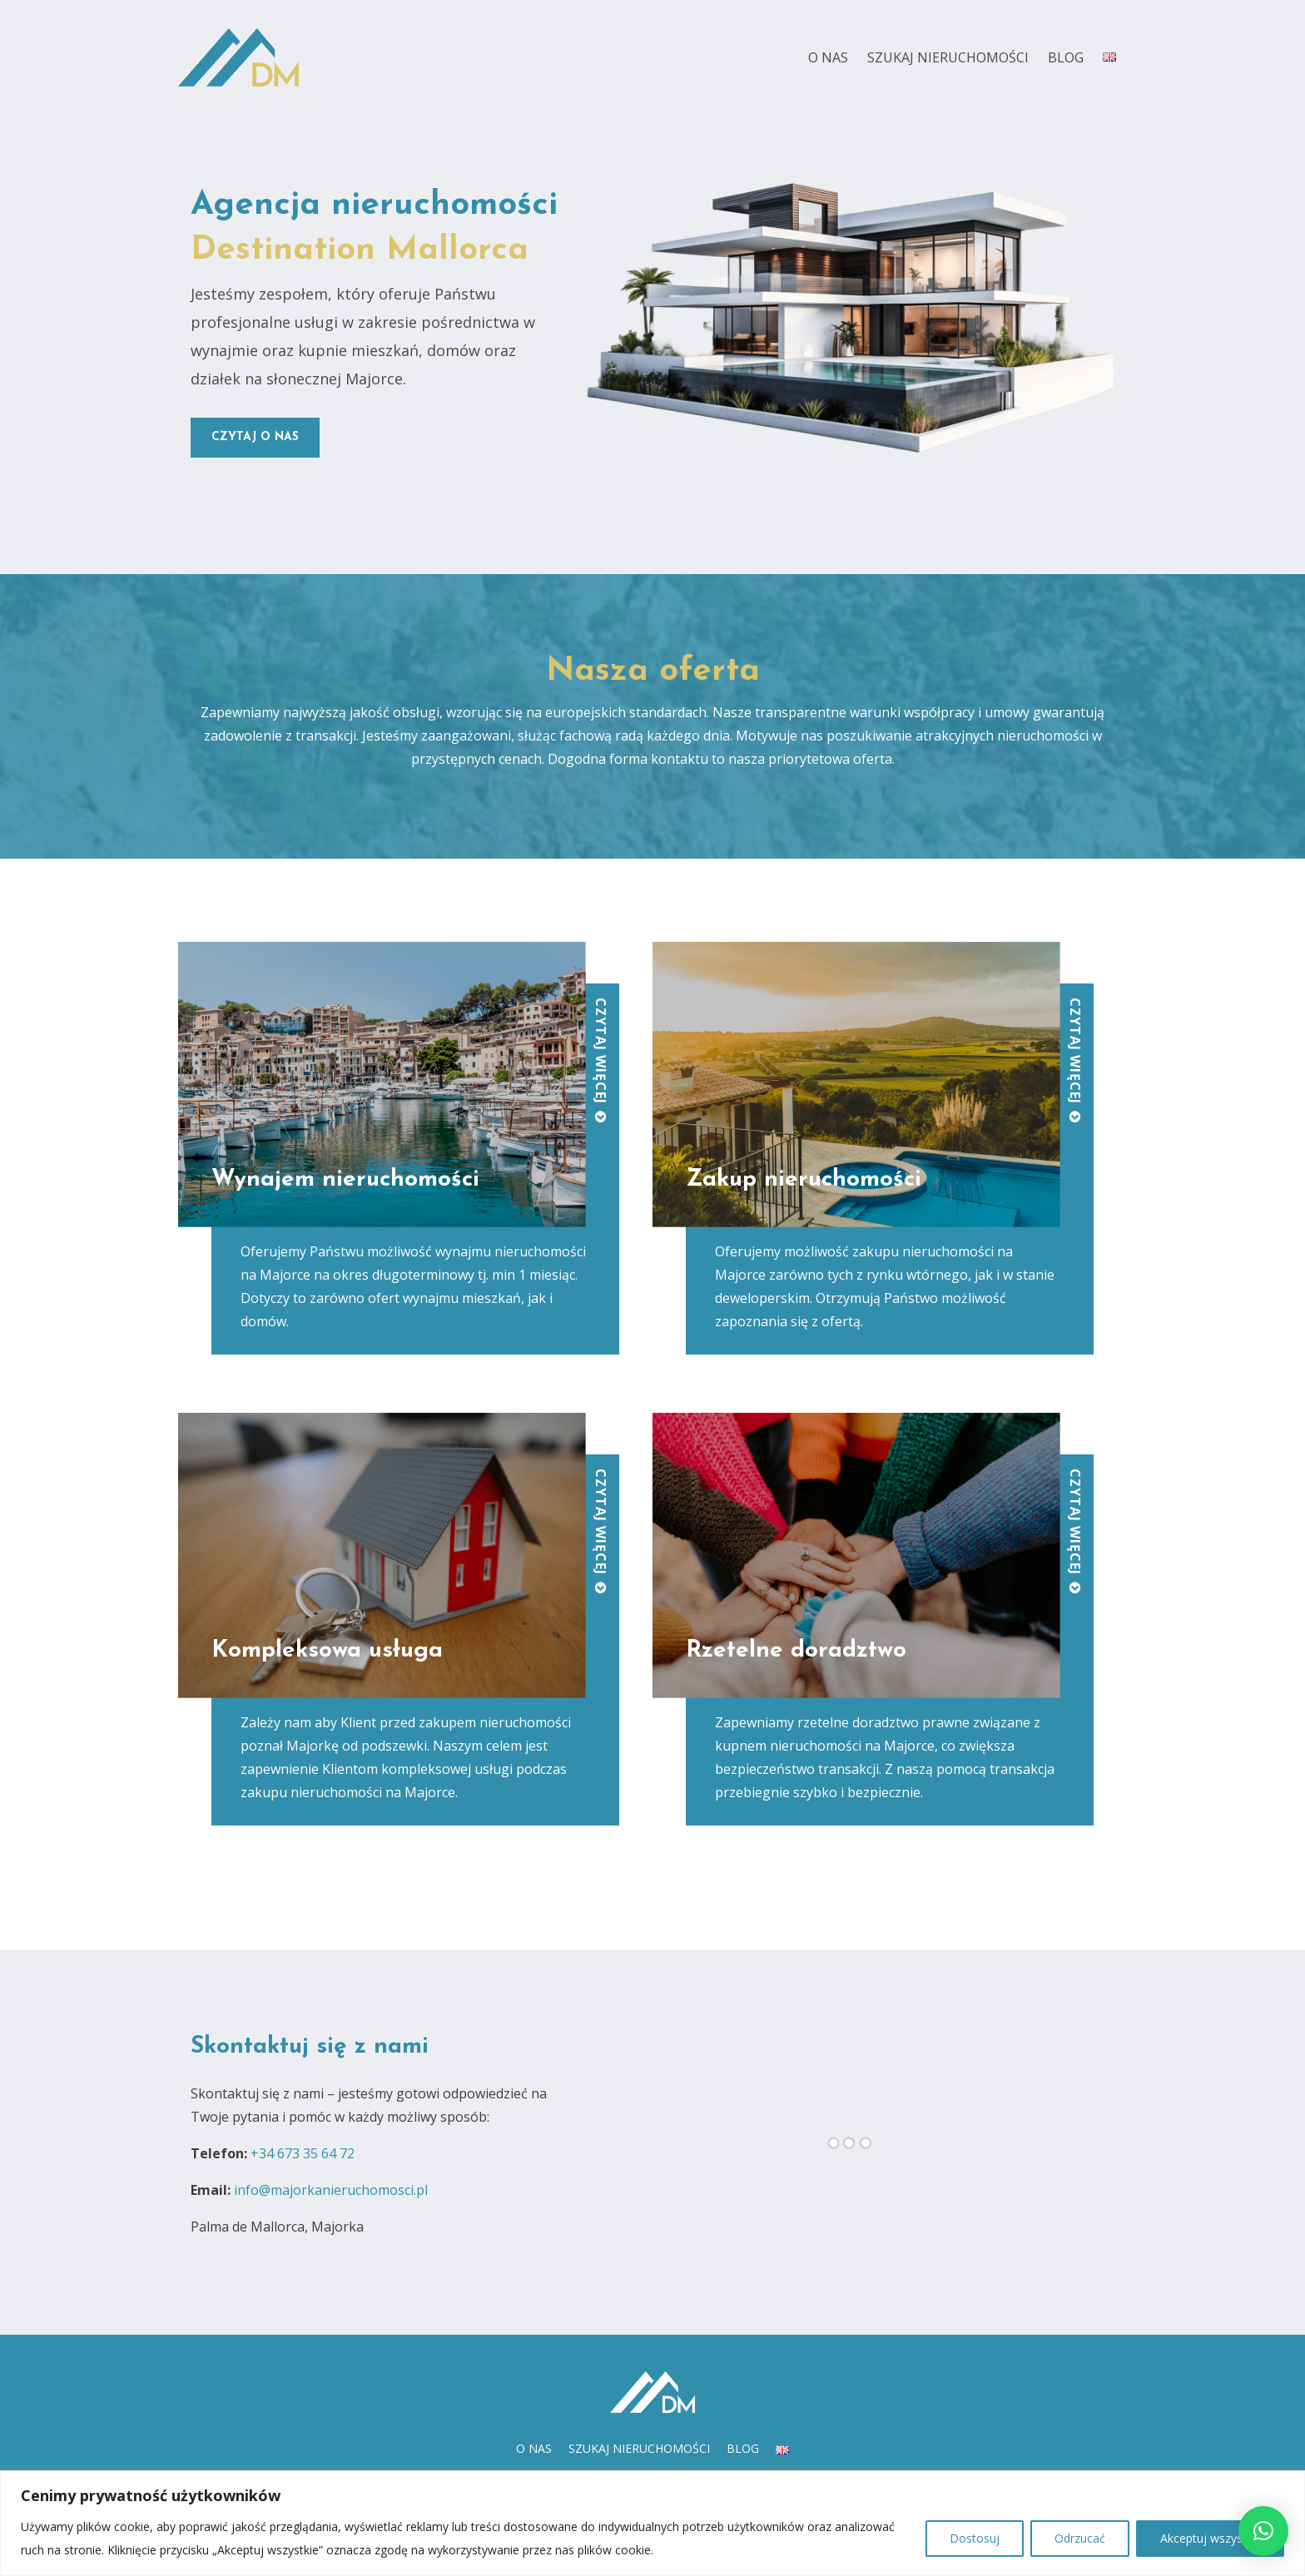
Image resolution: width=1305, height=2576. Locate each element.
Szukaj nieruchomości (948, 57)
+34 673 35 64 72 (303, 2153)
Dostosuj (975, 2538)
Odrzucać (1079, 2538)
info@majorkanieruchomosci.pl (331, 2190)
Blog (1066, 57)
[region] (652, 2523)
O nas (828, 57)
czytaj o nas (255, 437)
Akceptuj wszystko (1210, 2538)
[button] (1263, 2531)
